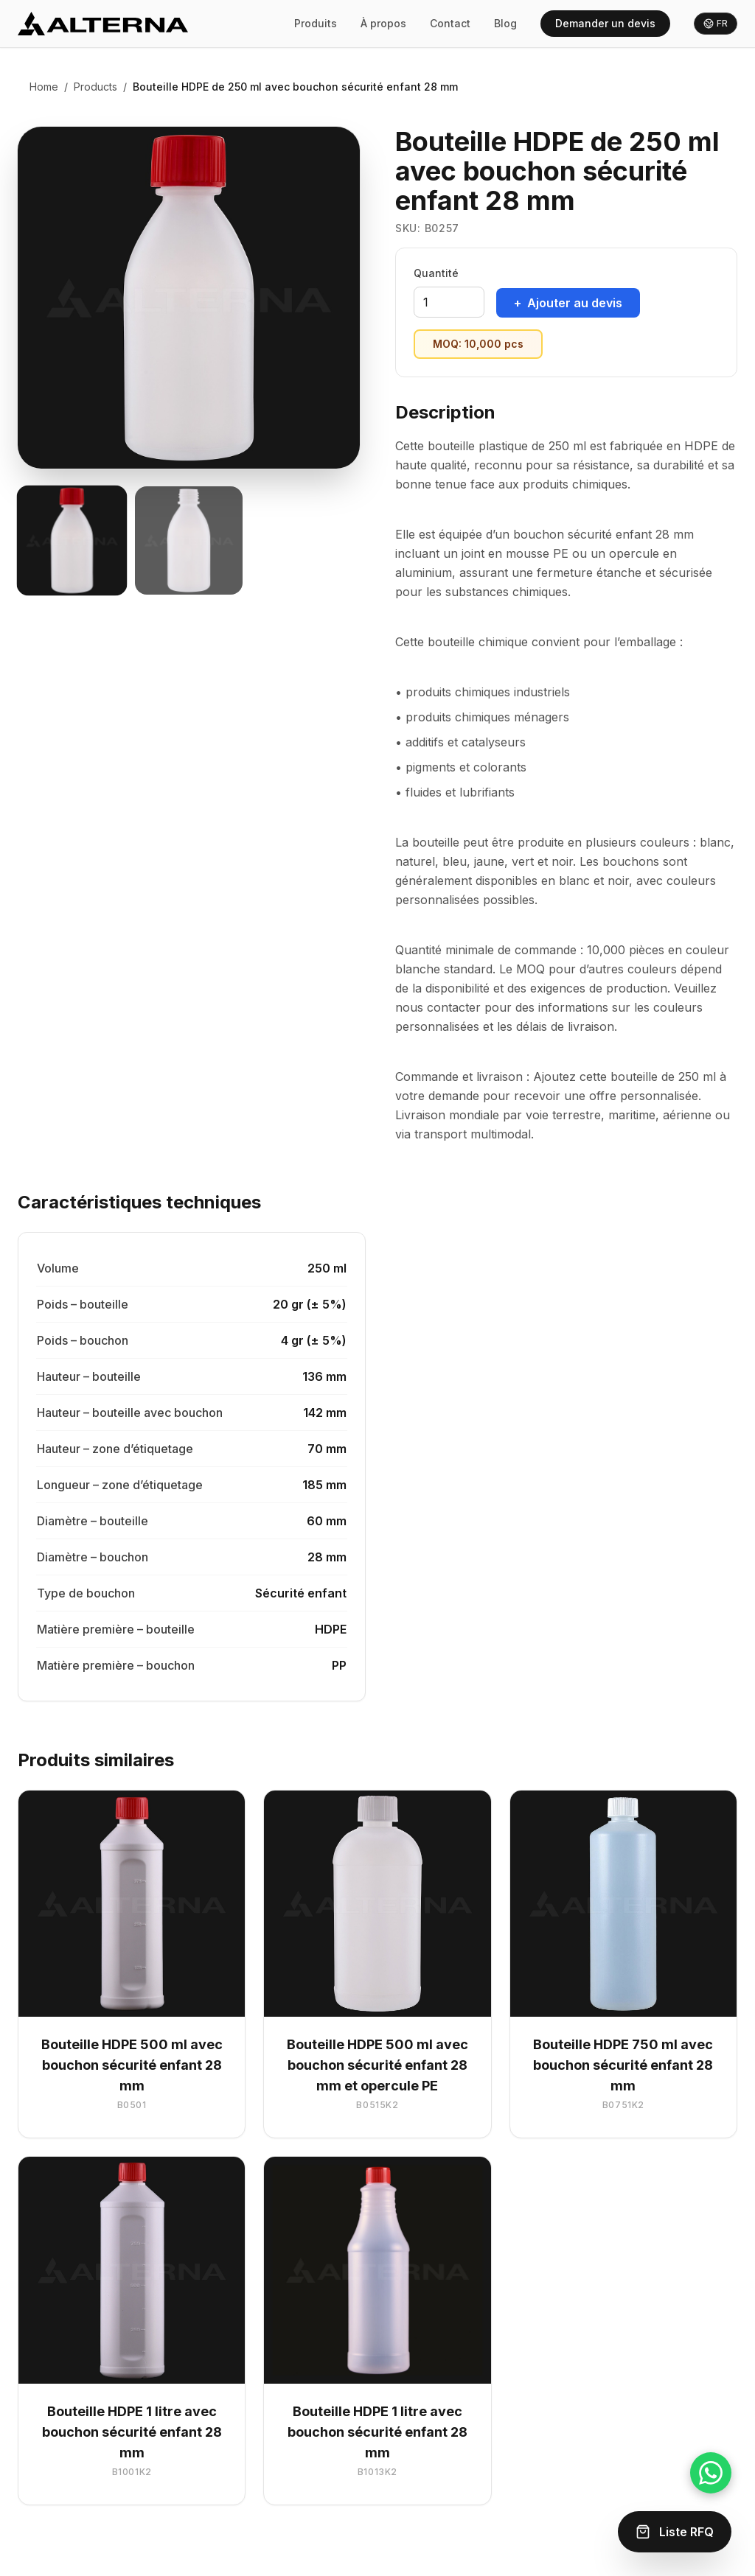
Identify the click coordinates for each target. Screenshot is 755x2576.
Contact (450, 23)
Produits (315, 23)
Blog (505, 23)
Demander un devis (605, 23)
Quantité (436, 273)
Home (43, 86)
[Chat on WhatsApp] (710, 2472)
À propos (383, 23)
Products (95, 86)
